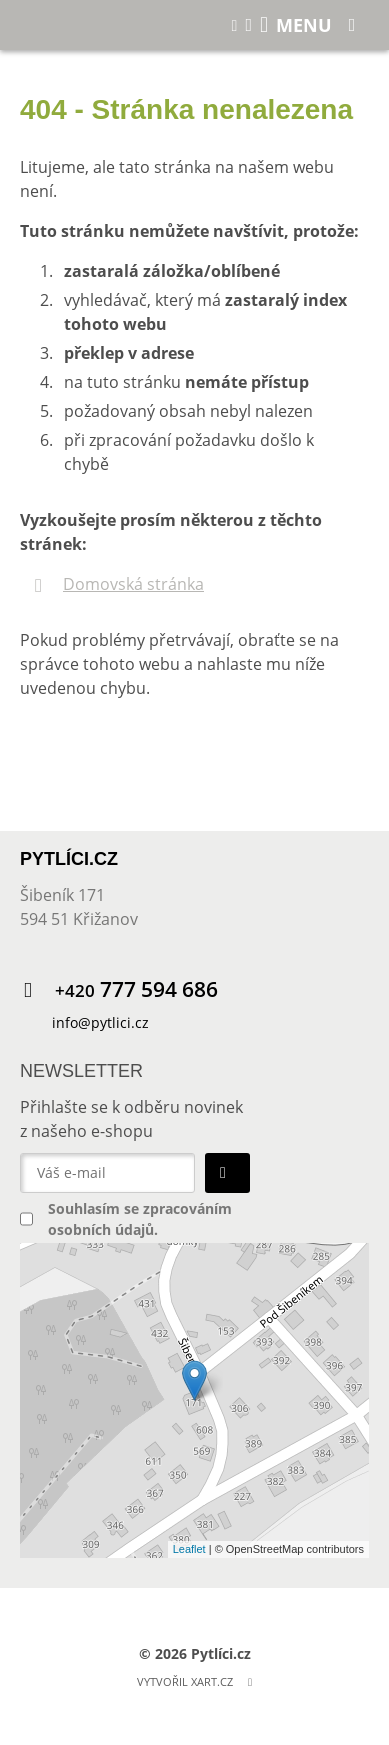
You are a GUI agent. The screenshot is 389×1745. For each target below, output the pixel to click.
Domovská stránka (133, 584)
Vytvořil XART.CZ (185, 1681)
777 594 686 (136, 989)
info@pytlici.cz (100, 1022)
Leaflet (189, 1549)
